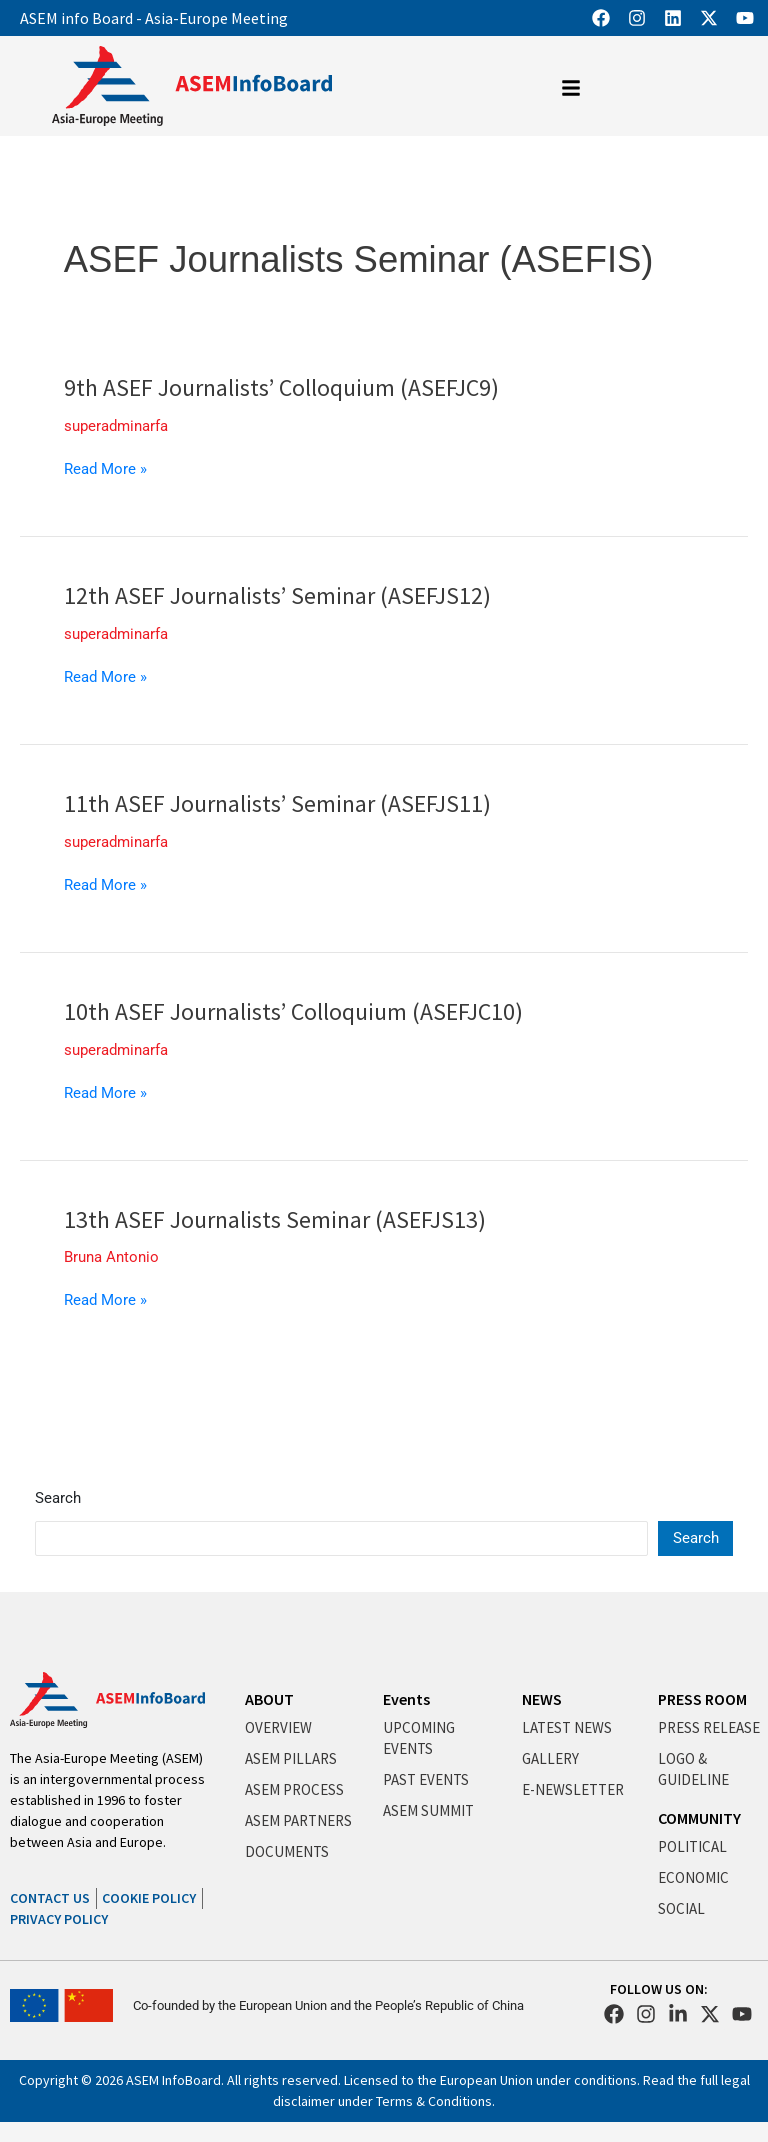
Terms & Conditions (434, 2101)
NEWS (542, 1699)
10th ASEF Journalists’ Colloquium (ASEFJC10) (293, 1011)
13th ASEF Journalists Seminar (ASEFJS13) (275, 1219)
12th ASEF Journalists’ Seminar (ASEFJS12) (277, 595)
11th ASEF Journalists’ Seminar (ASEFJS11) (277, 803)
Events (406, 1699)
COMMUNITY (699, 1818)
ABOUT (269, 1699)
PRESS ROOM (702, 1699)
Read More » (105, 469)
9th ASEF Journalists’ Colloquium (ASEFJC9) (281, 387)
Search (58, 1498)
